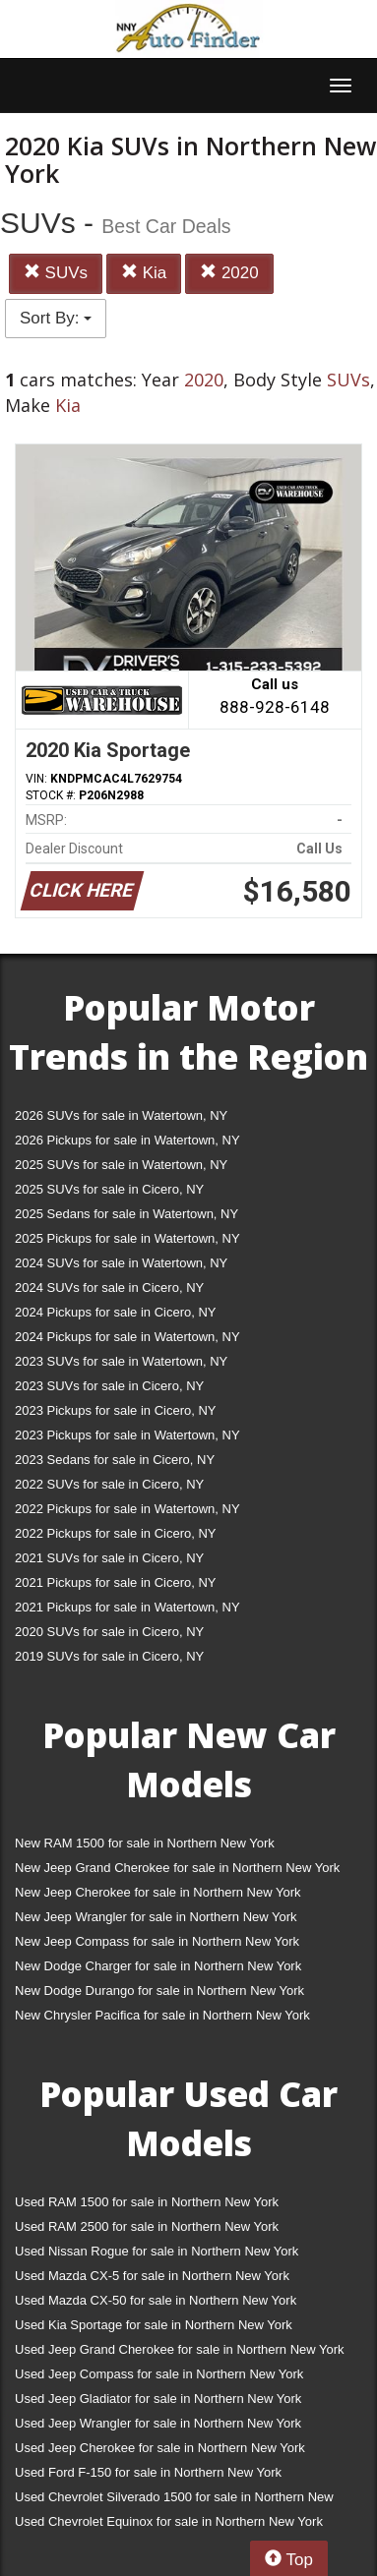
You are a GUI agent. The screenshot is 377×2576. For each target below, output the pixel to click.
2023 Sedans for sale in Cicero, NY (115, 1459)
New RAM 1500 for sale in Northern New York (145, 1843)
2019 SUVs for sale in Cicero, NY (109, 1656)
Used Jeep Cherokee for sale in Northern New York (160, 2447)
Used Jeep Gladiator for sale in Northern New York (158, 2398)
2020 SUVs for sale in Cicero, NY (109, 1631)
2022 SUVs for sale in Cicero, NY (109, 1484)
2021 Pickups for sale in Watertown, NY (127, 1607)
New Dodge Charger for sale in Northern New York (158, 1966)
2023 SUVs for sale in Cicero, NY (109, 1385)
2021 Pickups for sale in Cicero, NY (115, 1582)
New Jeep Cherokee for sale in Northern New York (157, 1892)
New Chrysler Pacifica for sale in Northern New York (162, 2015)
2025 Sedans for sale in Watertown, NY (126, 1213)
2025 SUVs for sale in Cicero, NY (109, 1189)
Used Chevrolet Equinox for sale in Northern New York (169, 2521)
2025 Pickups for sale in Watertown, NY (127, 1238)
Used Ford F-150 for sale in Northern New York (148, 2472)
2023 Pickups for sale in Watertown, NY (127, 1435)
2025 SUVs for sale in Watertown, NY (121, 1164)
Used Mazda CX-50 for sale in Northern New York (155, 2300)
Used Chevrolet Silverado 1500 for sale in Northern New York (174, 2500)
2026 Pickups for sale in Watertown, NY (127, 1140)
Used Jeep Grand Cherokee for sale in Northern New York (180, 2349)
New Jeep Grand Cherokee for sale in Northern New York (177, 1867)
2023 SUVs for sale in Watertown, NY (121, 1361)
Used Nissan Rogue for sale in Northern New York (156, 2251)
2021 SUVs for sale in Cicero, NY (109, 1558)
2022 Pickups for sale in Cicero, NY (115, 1533)
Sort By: (56, 318)
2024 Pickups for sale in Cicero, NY (115, 1312)
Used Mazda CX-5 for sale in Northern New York (152, 2275)
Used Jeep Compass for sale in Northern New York (159, 2374)
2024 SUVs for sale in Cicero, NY (109, 1287)
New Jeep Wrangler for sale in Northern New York (156, 1916)
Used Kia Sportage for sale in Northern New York (153, 2324)
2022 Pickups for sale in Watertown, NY (127, 1508)
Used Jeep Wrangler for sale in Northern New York (158, 2423)
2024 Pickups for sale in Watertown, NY (127, 1336)
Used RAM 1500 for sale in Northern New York (147, 2202)
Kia (143, 272)
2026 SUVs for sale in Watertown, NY (121, 1115)
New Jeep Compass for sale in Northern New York (157, 1941)
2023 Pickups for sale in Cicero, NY (115, 1410)
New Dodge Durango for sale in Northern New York (159, 1990)
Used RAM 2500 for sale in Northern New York (147, 2226)
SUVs (56, 272)
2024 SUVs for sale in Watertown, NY (121, 1263)
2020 (229, 272)
